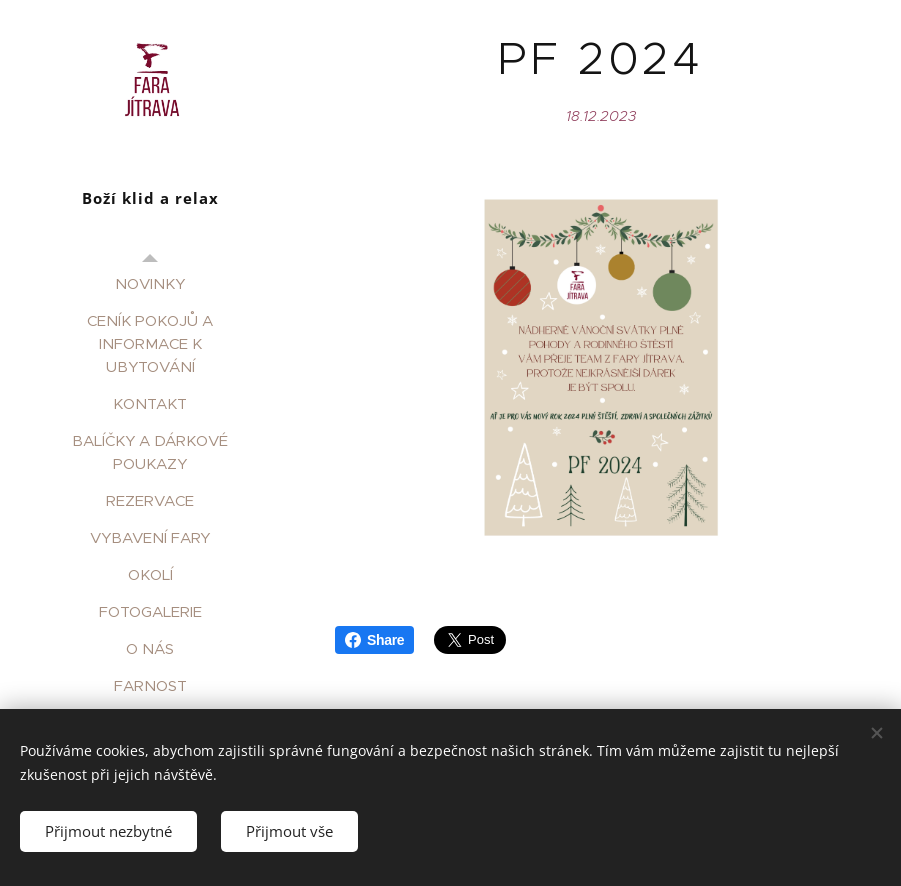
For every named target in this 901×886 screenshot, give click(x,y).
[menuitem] (150, 283)
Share (374, 640)
